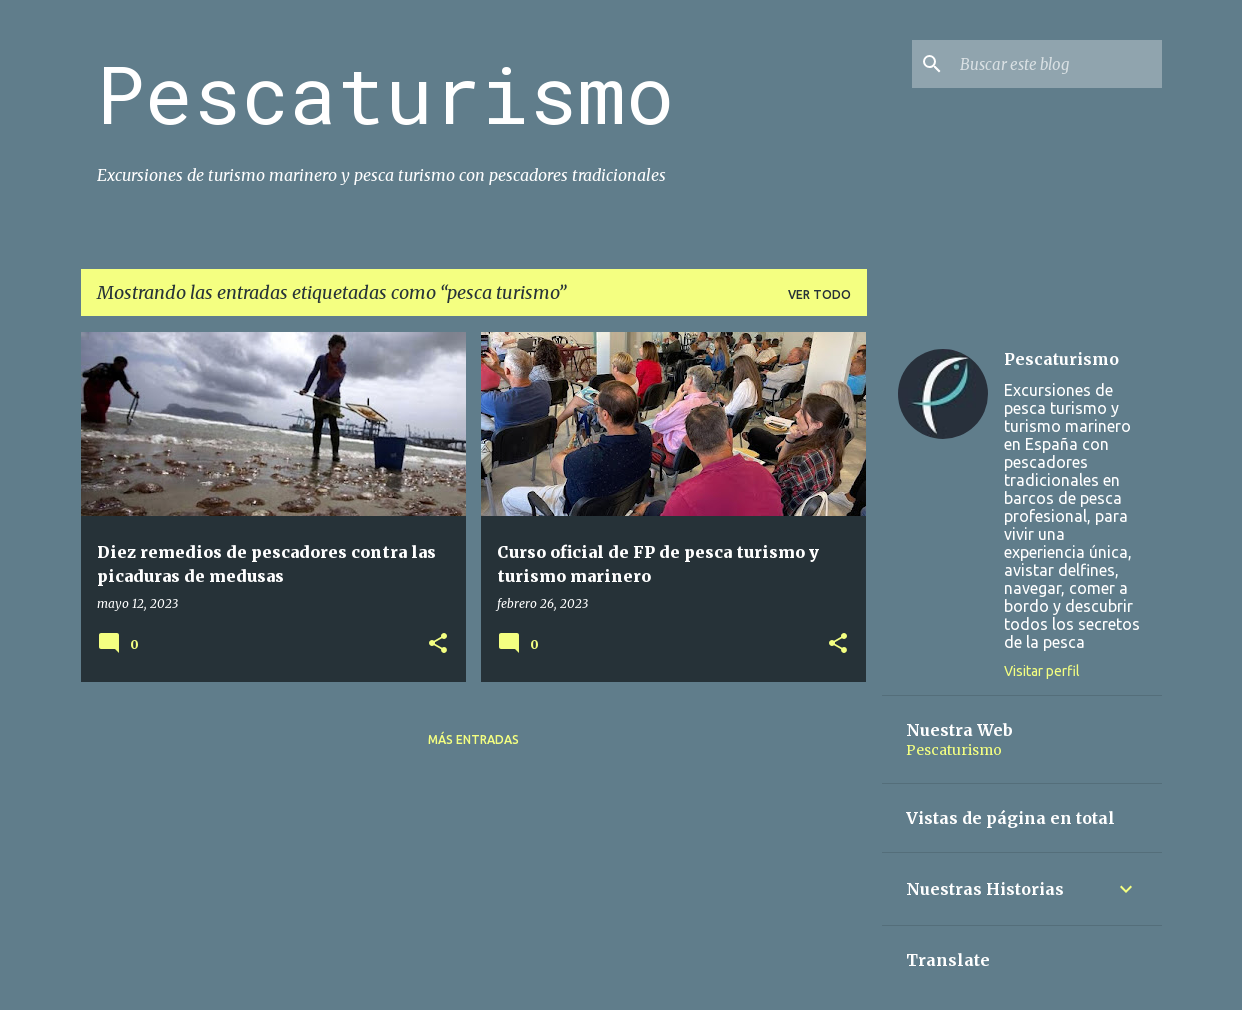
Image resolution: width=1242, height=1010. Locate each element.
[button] (438, 644)
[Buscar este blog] (1057, 64)
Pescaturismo (385, 93)
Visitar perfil (1042, 671)
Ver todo (819, 294)
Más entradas (473, 739)
